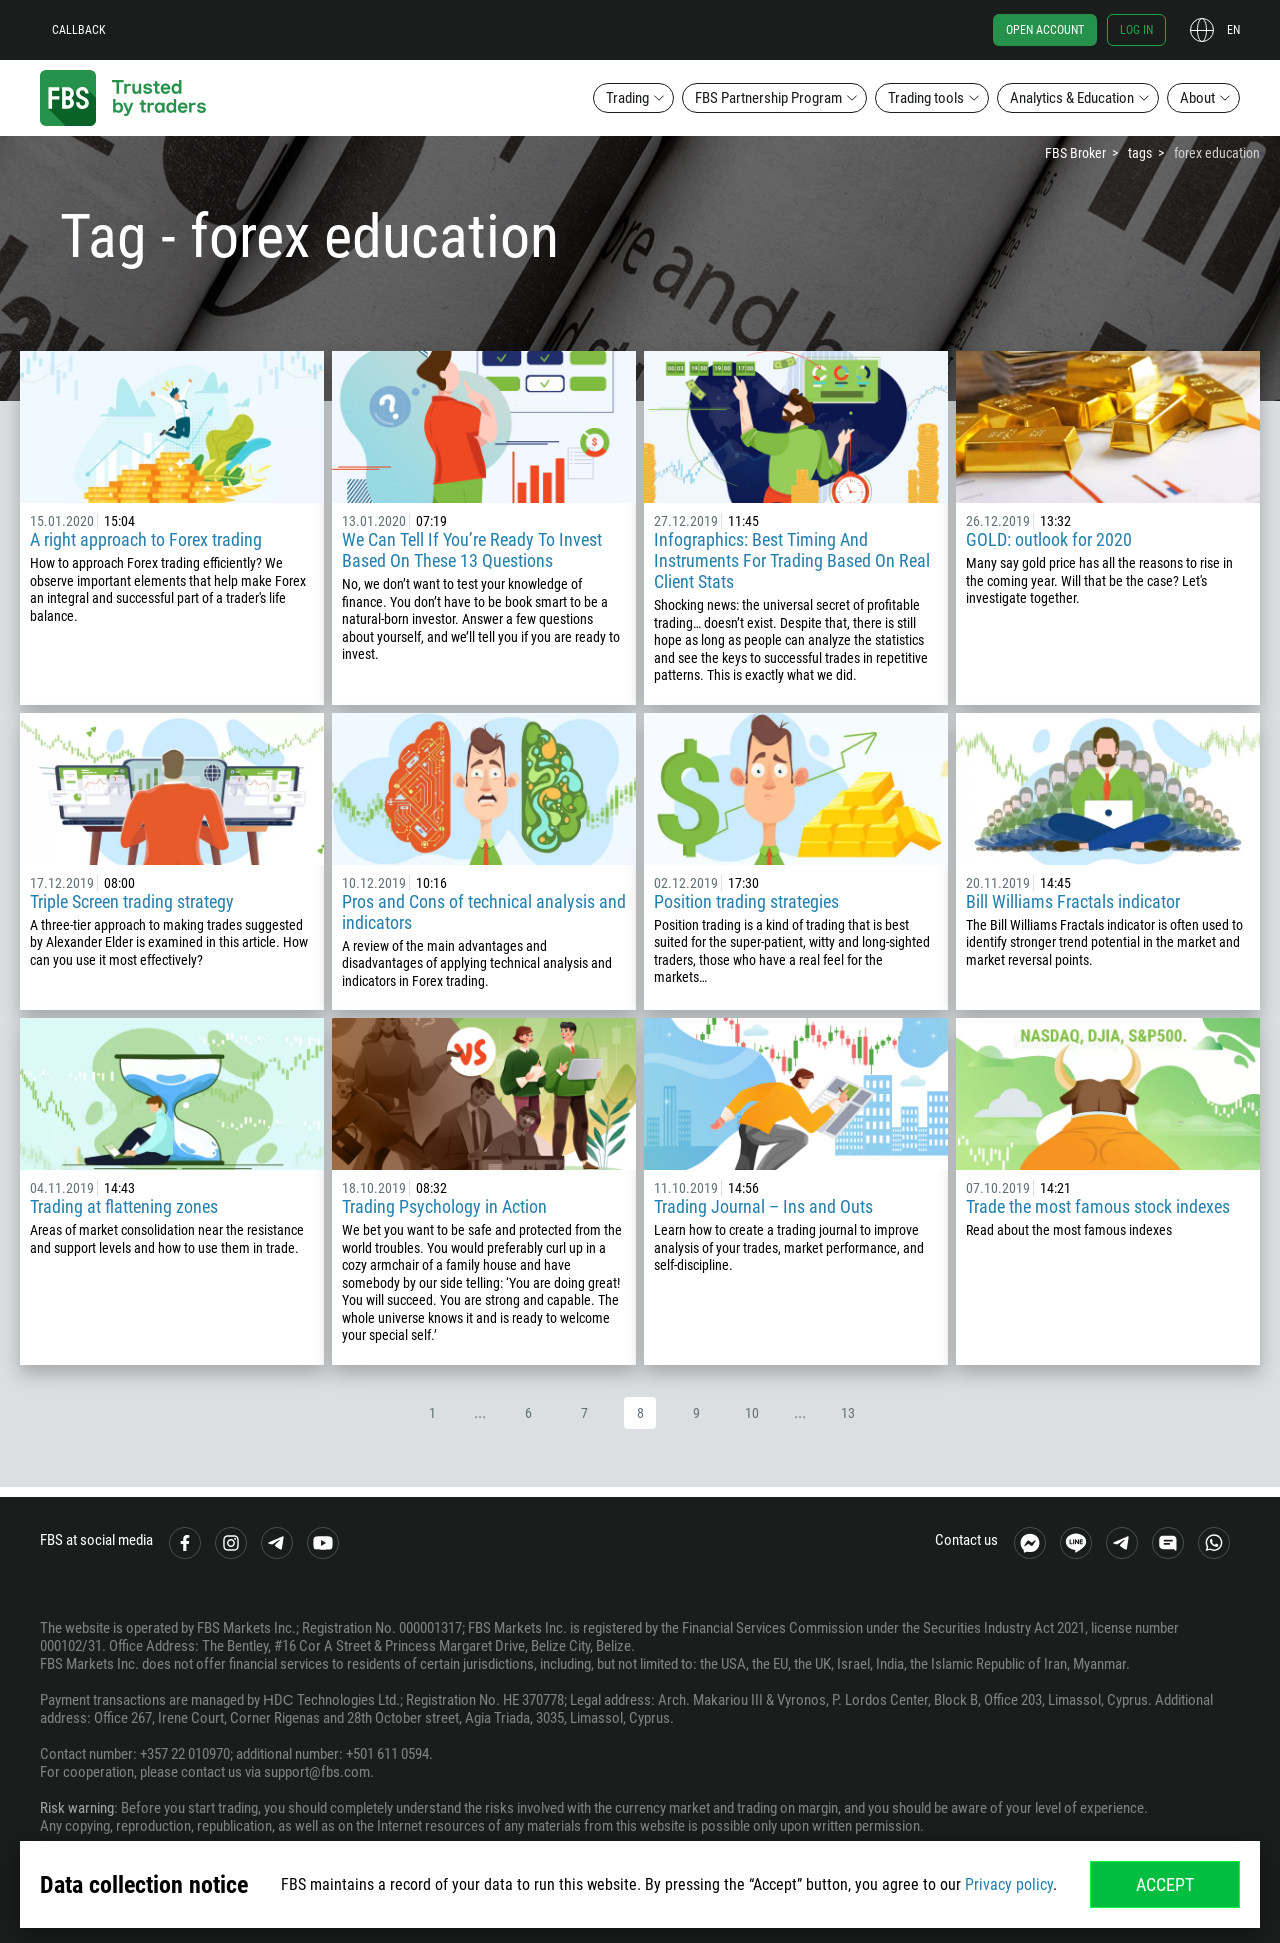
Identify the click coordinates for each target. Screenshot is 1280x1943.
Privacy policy (1009, 1884)
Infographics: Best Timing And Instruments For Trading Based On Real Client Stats (792, 560)
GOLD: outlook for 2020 (1049, 539)
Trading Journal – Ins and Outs (763, 1206)
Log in (1136, 30)
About (1197, 98)
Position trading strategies (746, 901)
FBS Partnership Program (768, 98)
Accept (1165, 1884)
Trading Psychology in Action (444, 1206)
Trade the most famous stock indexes (1098, 1206)
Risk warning (77, 1808)
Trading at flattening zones (124, 1206)
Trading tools (926, 98)
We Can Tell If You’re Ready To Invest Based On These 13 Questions (472, 550)
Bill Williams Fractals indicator (1073, 901)
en (1233, 30)
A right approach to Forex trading (146, 539)
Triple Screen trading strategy (132, 901)
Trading (627, 98)
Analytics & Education (1072, 98)
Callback (79, 30)
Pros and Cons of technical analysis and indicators (484, 912)
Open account (1045, 30)
